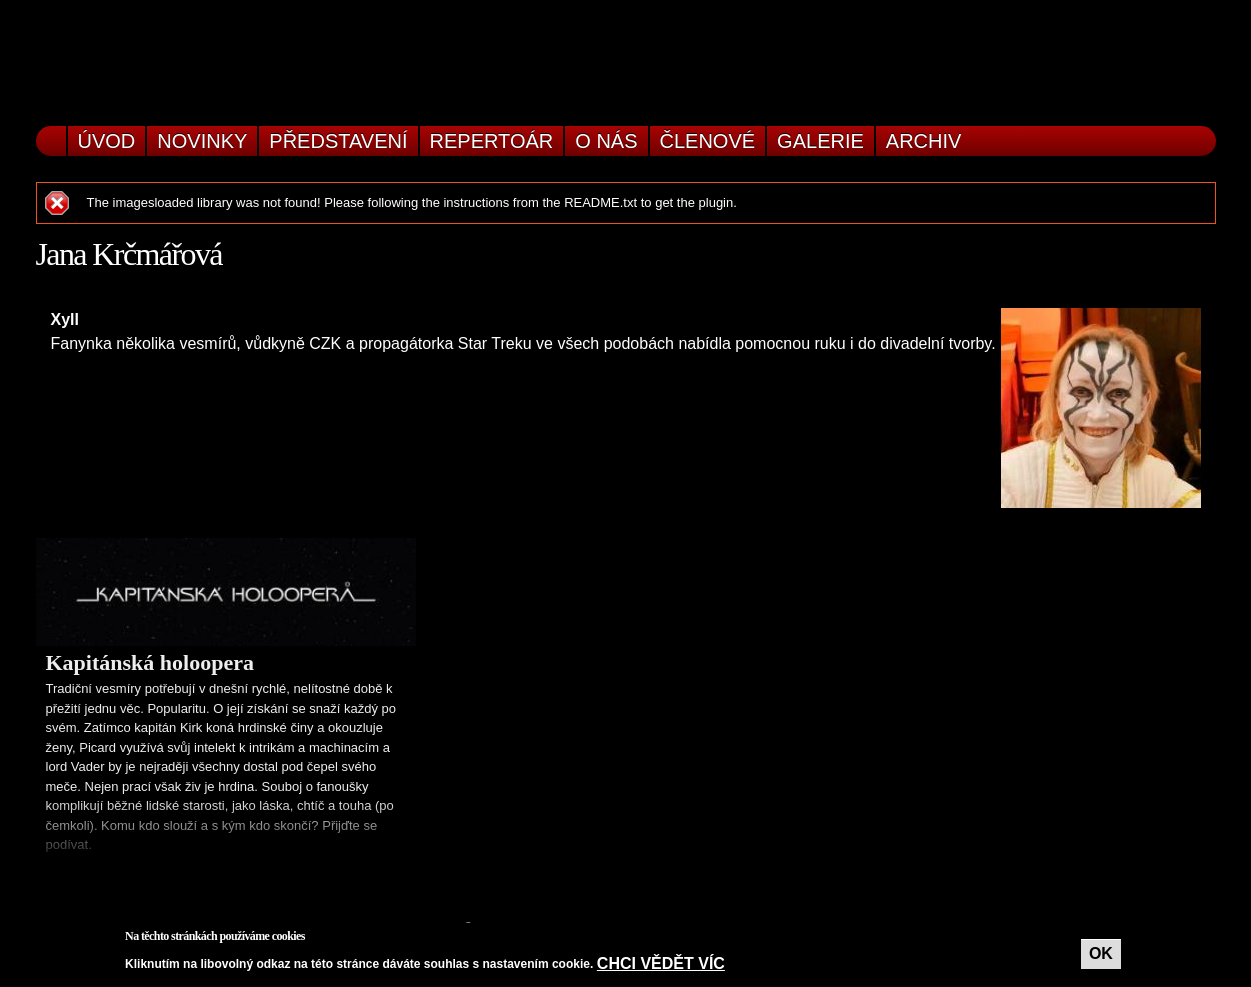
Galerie (820, 141)
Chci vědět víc (661, 963)
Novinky (202, 141)
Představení (338, 141)
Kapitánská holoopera (150, 662)
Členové (708, 141)
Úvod (107, 141)
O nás (606, 141)
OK (1101, 953)
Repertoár (492, 141)
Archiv (924, 141)
